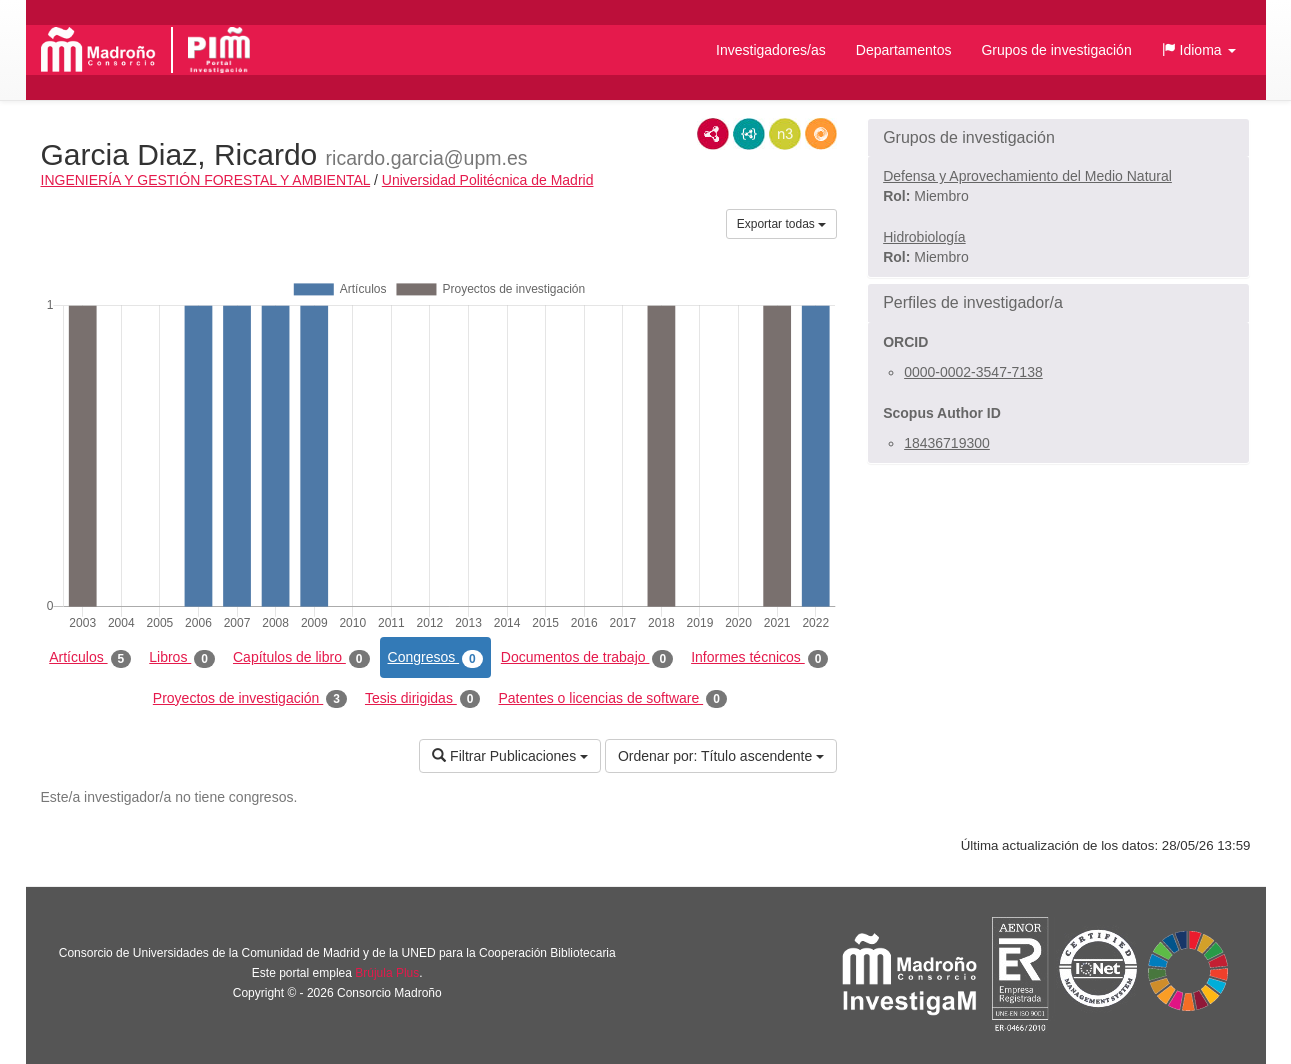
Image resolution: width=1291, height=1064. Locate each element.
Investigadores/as (771, 50)
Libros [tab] (182, 658)
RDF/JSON (821, 134)
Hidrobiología (924, 237)
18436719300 (947, 443)
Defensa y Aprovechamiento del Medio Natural (1027, 176)
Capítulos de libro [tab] (301, 658)
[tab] (1058, 138)
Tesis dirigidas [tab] (423, 699)
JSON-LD (749, 134)
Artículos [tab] (90, 658)
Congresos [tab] (435, 658)
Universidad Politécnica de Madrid (488, 180)
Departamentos (904, 50)
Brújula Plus (387, 973)
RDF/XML (713, 134)
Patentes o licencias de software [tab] (612, 699)
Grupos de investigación (1056, 50)
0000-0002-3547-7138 (973, 372)
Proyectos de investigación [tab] (250, 699)
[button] (1199, 50)
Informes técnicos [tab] (759, 658)
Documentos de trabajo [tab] (587, 658)
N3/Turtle (785, 134)
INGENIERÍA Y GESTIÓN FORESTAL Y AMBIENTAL (206, 180)
